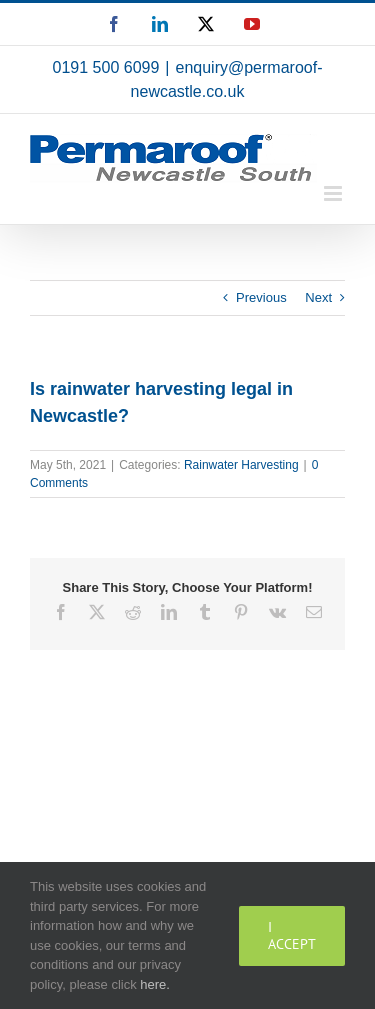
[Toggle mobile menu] (334, 193)
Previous (261, 297)
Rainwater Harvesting (241, 465)
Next (318, 297)
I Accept (292, 935)
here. (155, 984)
